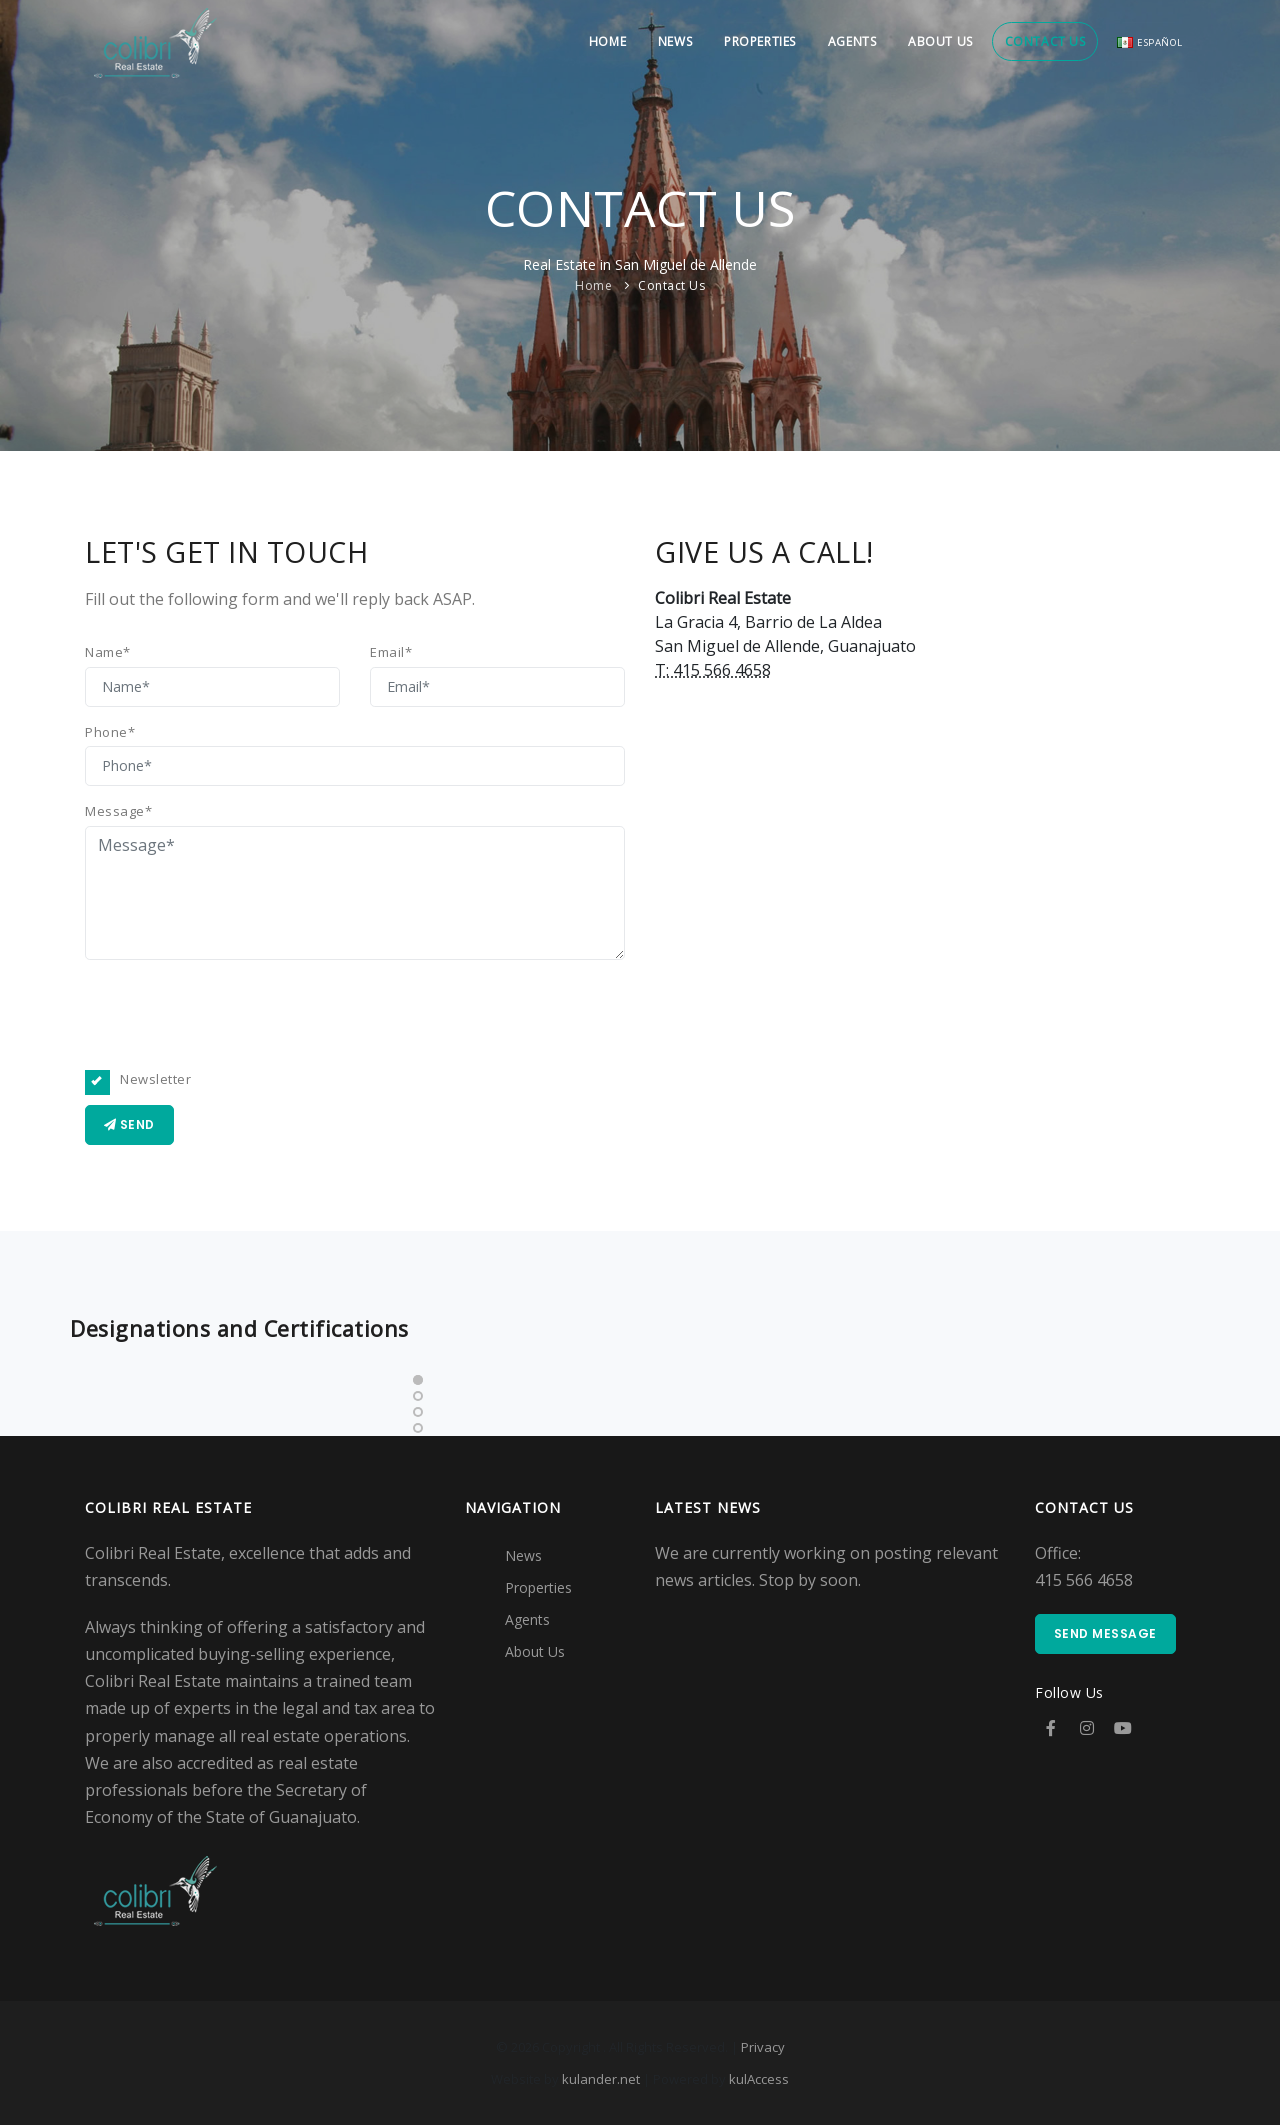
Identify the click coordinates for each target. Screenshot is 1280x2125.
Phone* (110, 732)
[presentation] (237, 1015)
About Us (933, 41)
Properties (749, 41)
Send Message (1105, 1633)
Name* (108, 652)
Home (591, 41)
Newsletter (144, 1080)
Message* (118, 811)
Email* (391, 652)
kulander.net (601, 2079)
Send (129, 1124)
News (661, 41)
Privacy (763, 2047)
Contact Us (1040, 41)
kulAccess (759, 2079)
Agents (843, 41)
